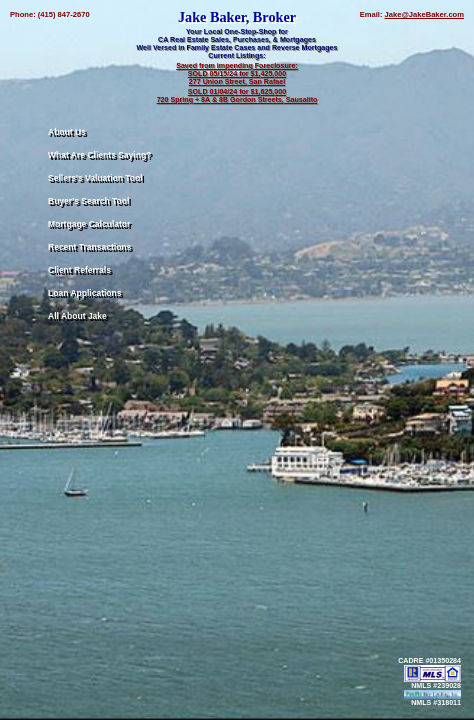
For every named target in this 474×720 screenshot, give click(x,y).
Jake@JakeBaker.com (424, 14)
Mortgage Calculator (89, 224)
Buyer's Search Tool (88, 201)
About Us (67, 132)
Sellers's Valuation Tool (95, 178)
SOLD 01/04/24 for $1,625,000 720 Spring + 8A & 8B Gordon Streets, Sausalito (237, 96)
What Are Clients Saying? (99, 155)
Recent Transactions (89, 247)
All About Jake (77, 316)
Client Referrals (79, 270)
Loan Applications (85, 293)
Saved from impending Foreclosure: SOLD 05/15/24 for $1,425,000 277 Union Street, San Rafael (237, 74)
